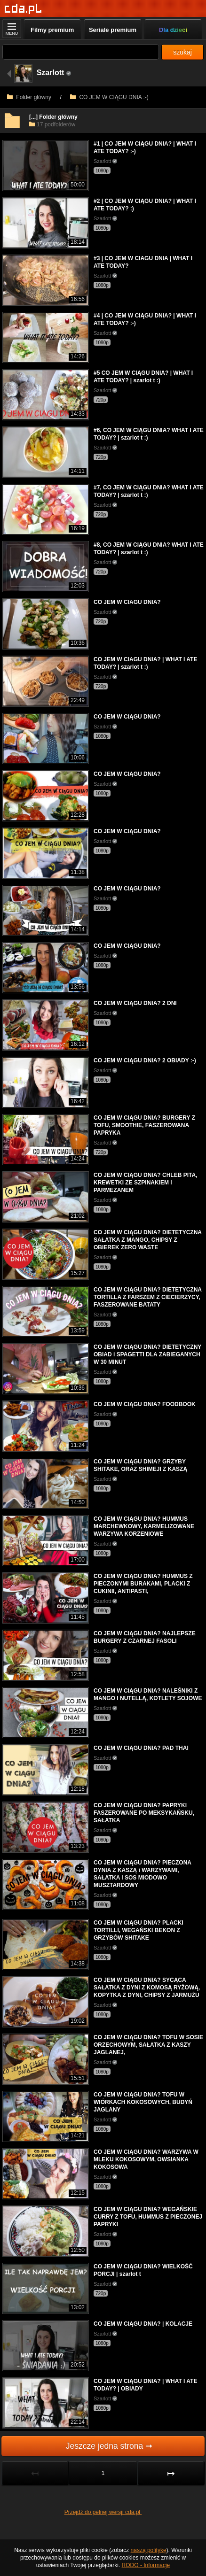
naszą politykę (148, 2550)
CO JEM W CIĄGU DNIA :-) (109, 97)
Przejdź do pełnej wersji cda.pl (103, 2512)
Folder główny (29, 97)
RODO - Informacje (146, 2565)
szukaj (182, 52)
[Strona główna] (23, 9)
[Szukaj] (80, 52)
